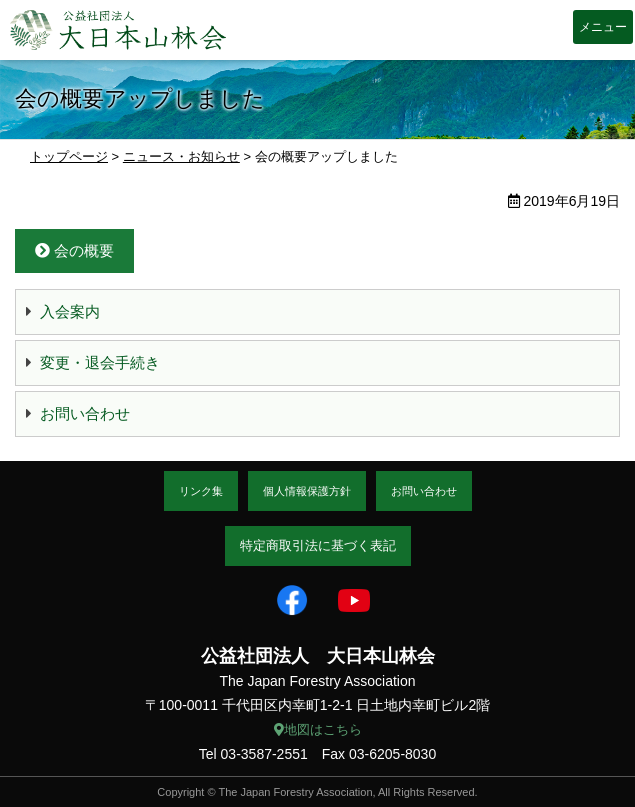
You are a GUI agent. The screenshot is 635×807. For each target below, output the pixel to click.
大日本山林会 (118, 30)
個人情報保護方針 (307, 491)
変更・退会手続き (100, 362)
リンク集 (201, 491)
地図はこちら (318, 729)
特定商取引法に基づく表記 (318, 545)
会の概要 (74, 250)
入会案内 (70, 311)
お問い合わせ (85, 413)
